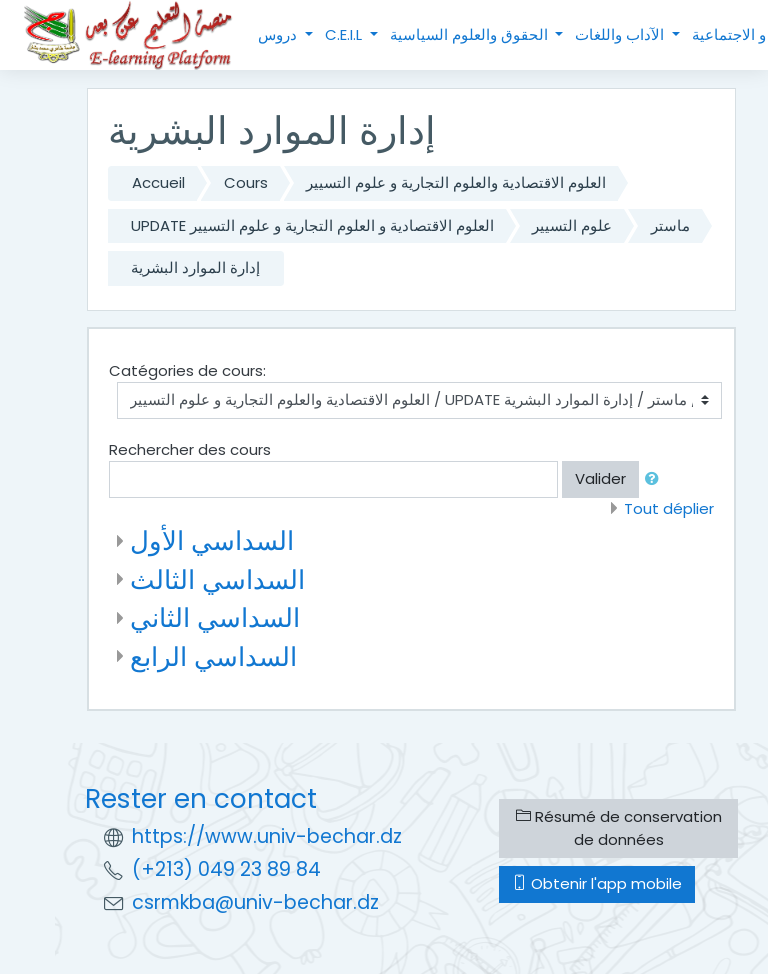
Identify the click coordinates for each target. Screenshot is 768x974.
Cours (246, 182)
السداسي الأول (212, 540)
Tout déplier (669, 508)
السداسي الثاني (215, 617)
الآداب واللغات (621, 34)
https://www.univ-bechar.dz (267, 836)
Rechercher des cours (190, 449)
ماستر (670, 225)
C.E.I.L (345, 34)
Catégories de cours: (187, 370)
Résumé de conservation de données (619, 828)
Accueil (158, 182)
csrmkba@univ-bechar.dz (255, 902)
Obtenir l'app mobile (597, 883)
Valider (600, 478)
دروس (279, 34)
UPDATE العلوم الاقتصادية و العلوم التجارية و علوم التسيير (312, 225)
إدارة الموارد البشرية (195, 267)
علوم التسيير (572, 225)
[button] (656, 479)
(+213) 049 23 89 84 (226, 869)
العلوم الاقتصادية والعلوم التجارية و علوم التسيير (456, 182)
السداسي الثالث (217, 579)
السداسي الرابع (213, 656)
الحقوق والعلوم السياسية (471, 34)
